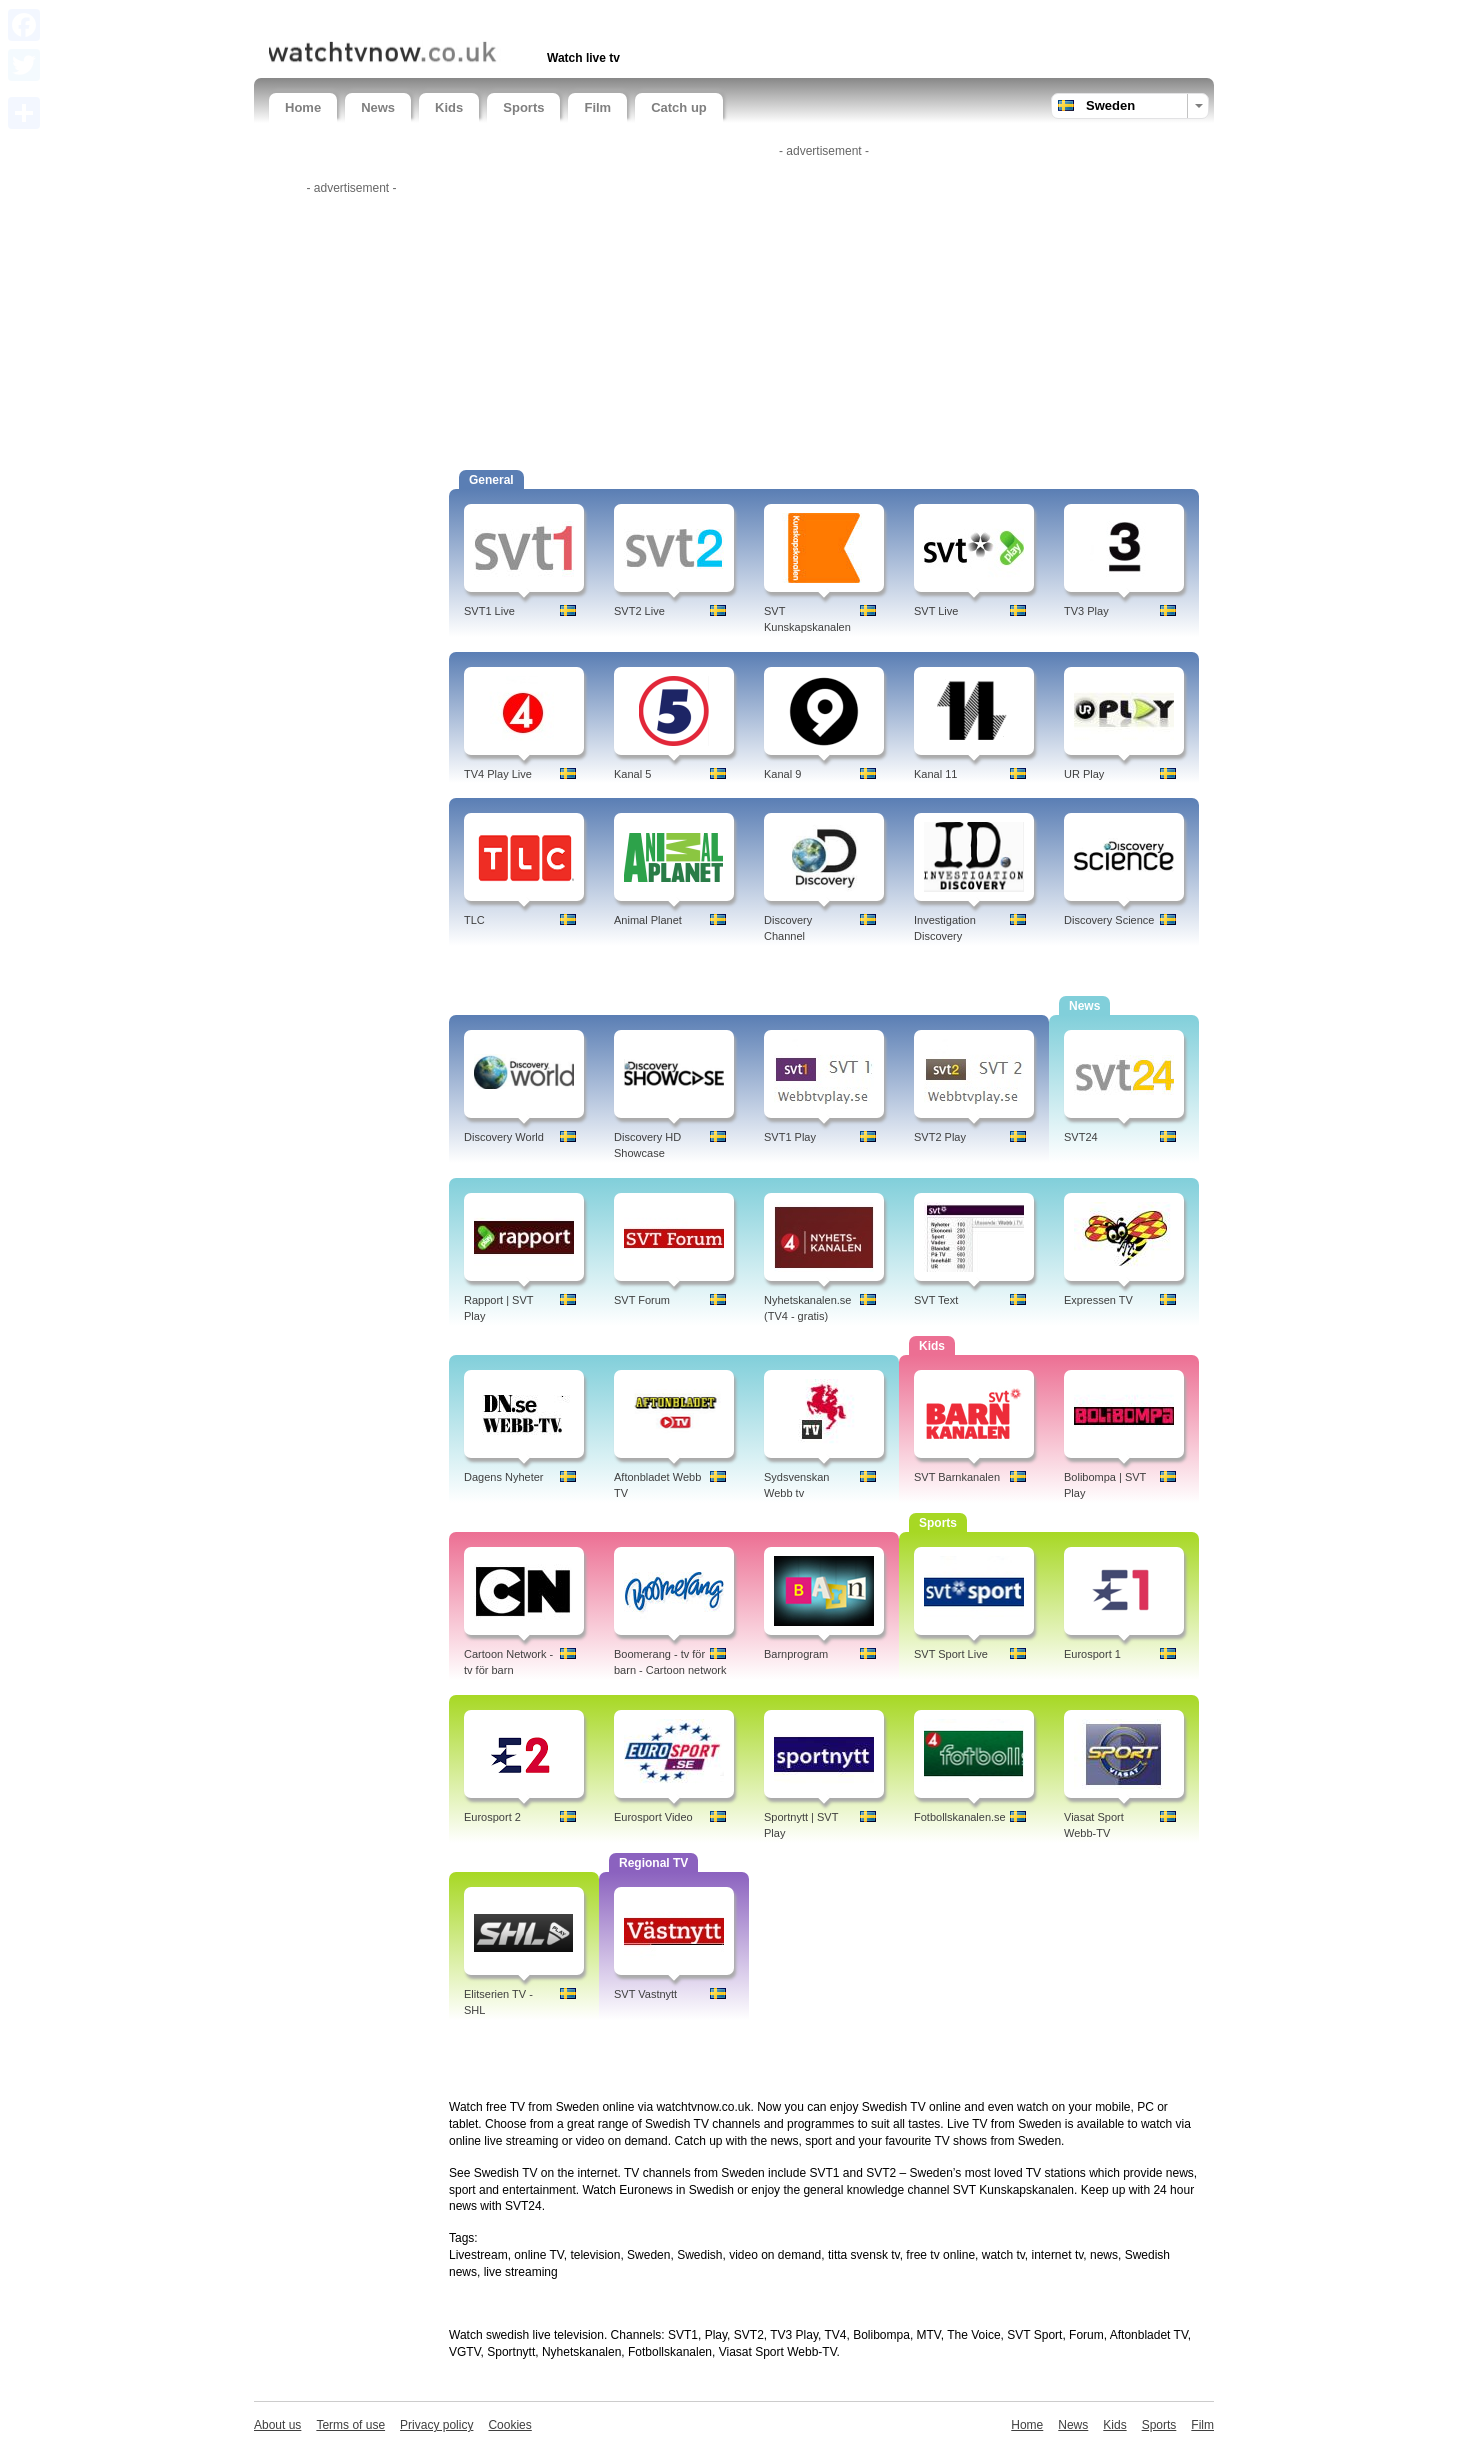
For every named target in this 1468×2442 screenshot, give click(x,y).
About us (277, 2425)
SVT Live (936, 611)
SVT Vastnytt (645, 1994)
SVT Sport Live (951, 1654)
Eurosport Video (653, 1817)
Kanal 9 (782, 774)
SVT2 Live (639, 611)
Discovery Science (1109, 920)
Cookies (509, 2425)
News (378, 107)
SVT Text (936, 1300)
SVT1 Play (790, 1137)
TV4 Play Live (498, 774)
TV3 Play (1086, 611)
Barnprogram (796, 1654)
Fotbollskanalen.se (960, 1817)
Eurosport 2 (492, 1817)
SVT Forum (642, 1300)
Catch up (679, 107)
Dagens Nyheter (504, 1477)
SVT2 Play (940, 1137)
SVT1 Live (489, 611)
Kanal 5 (632, 774)
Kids (449, 107)
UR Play (1084, 774)
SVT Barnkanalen (957, 1477)
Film (597, 107)
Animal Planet (648, 920)
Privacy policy (436, 2425)
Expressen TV (1098, 1300)
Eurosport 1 (1092, 1654)
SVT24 (1081, 1137)
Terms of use (350, 2425)
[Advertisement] (503, 17)
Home (303, 107)
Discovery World (504, 1137)
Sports (523, 107)
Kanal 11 (935, 774)
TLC (474, 920)
